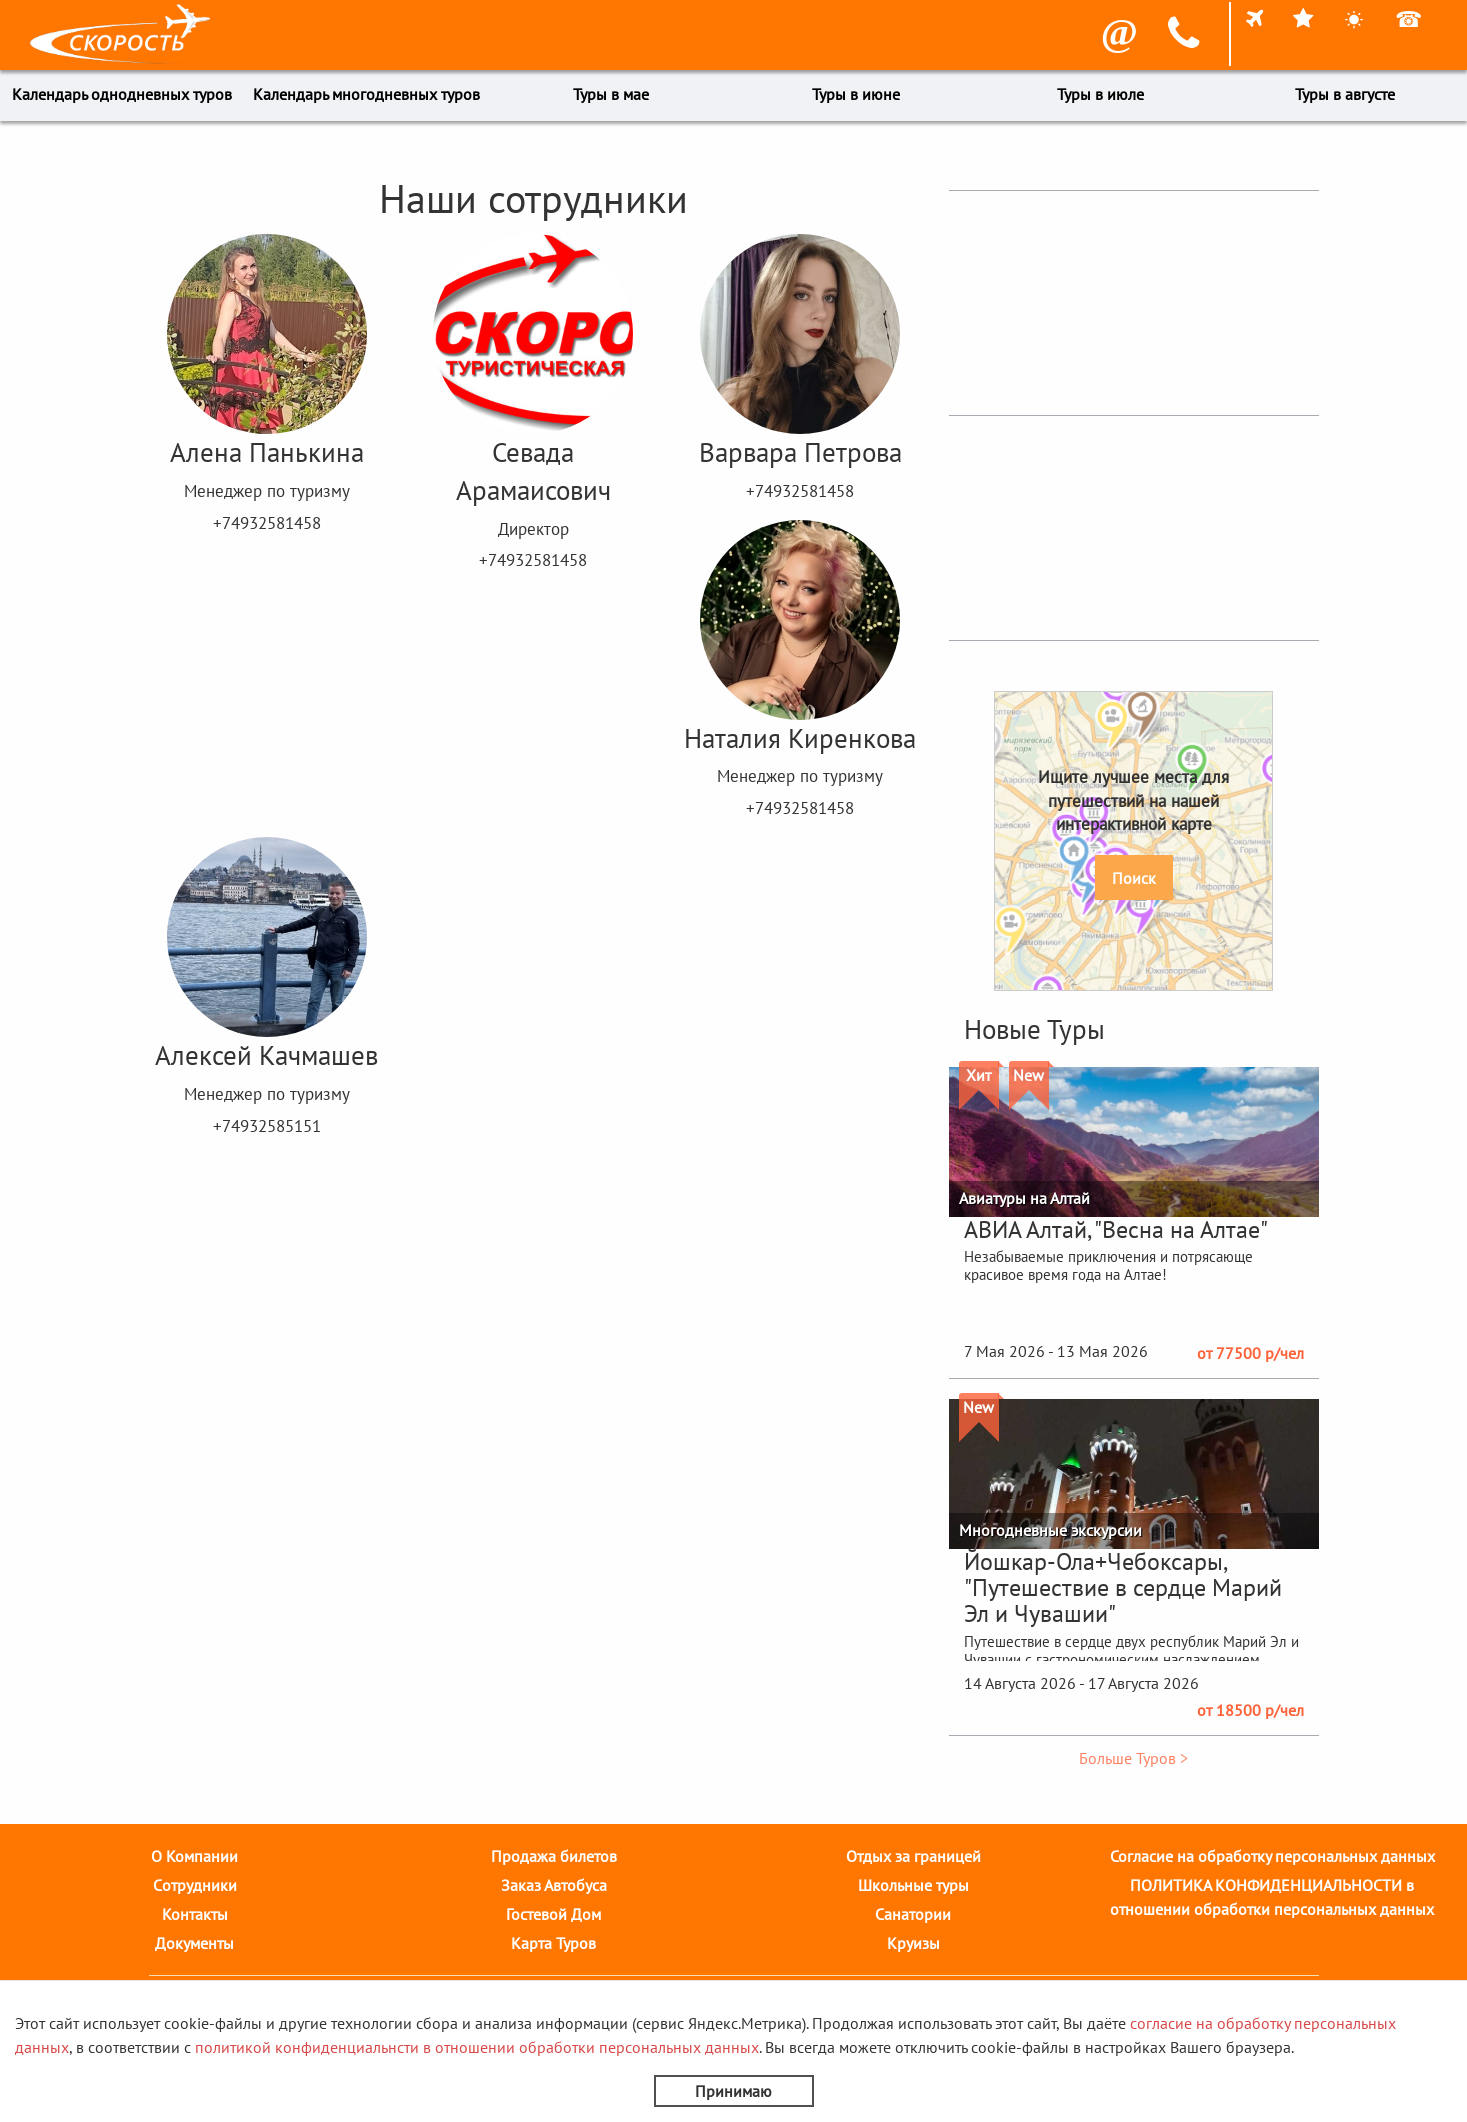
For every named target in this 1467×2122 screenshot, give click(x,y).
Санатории (913, 1914)
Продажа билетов (554, 1856)
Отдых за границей (913, 1856)
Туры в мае (611, 94)
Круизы (913, 1943)
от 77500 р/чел (1250, 1353)
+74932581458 (267, 523)
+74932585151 (267, 1126)
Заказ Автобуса (554, 1885)
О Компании (194, 1856)
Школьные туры (913, 1885)
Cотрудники (195, 1885)
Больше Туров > (1133, 1758)
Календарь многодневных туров (366, 94)
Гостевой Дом (553, 1914)
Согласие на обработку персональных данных (1272, 1856)
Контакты (195, 1914)
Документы (194, 1943)
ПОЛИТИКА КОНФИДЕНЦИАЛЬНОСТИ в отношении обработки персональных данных (1272, 1897)
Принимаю (733, 2091)
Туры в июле (1100, 94)
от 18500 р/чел (1250, 1710)
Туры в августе (1345, 94)
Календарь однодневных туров (122, 94)
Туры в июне (856, 94)
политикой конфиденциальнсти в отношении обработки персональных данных (477, 2047)
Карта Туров (553, 1943)
